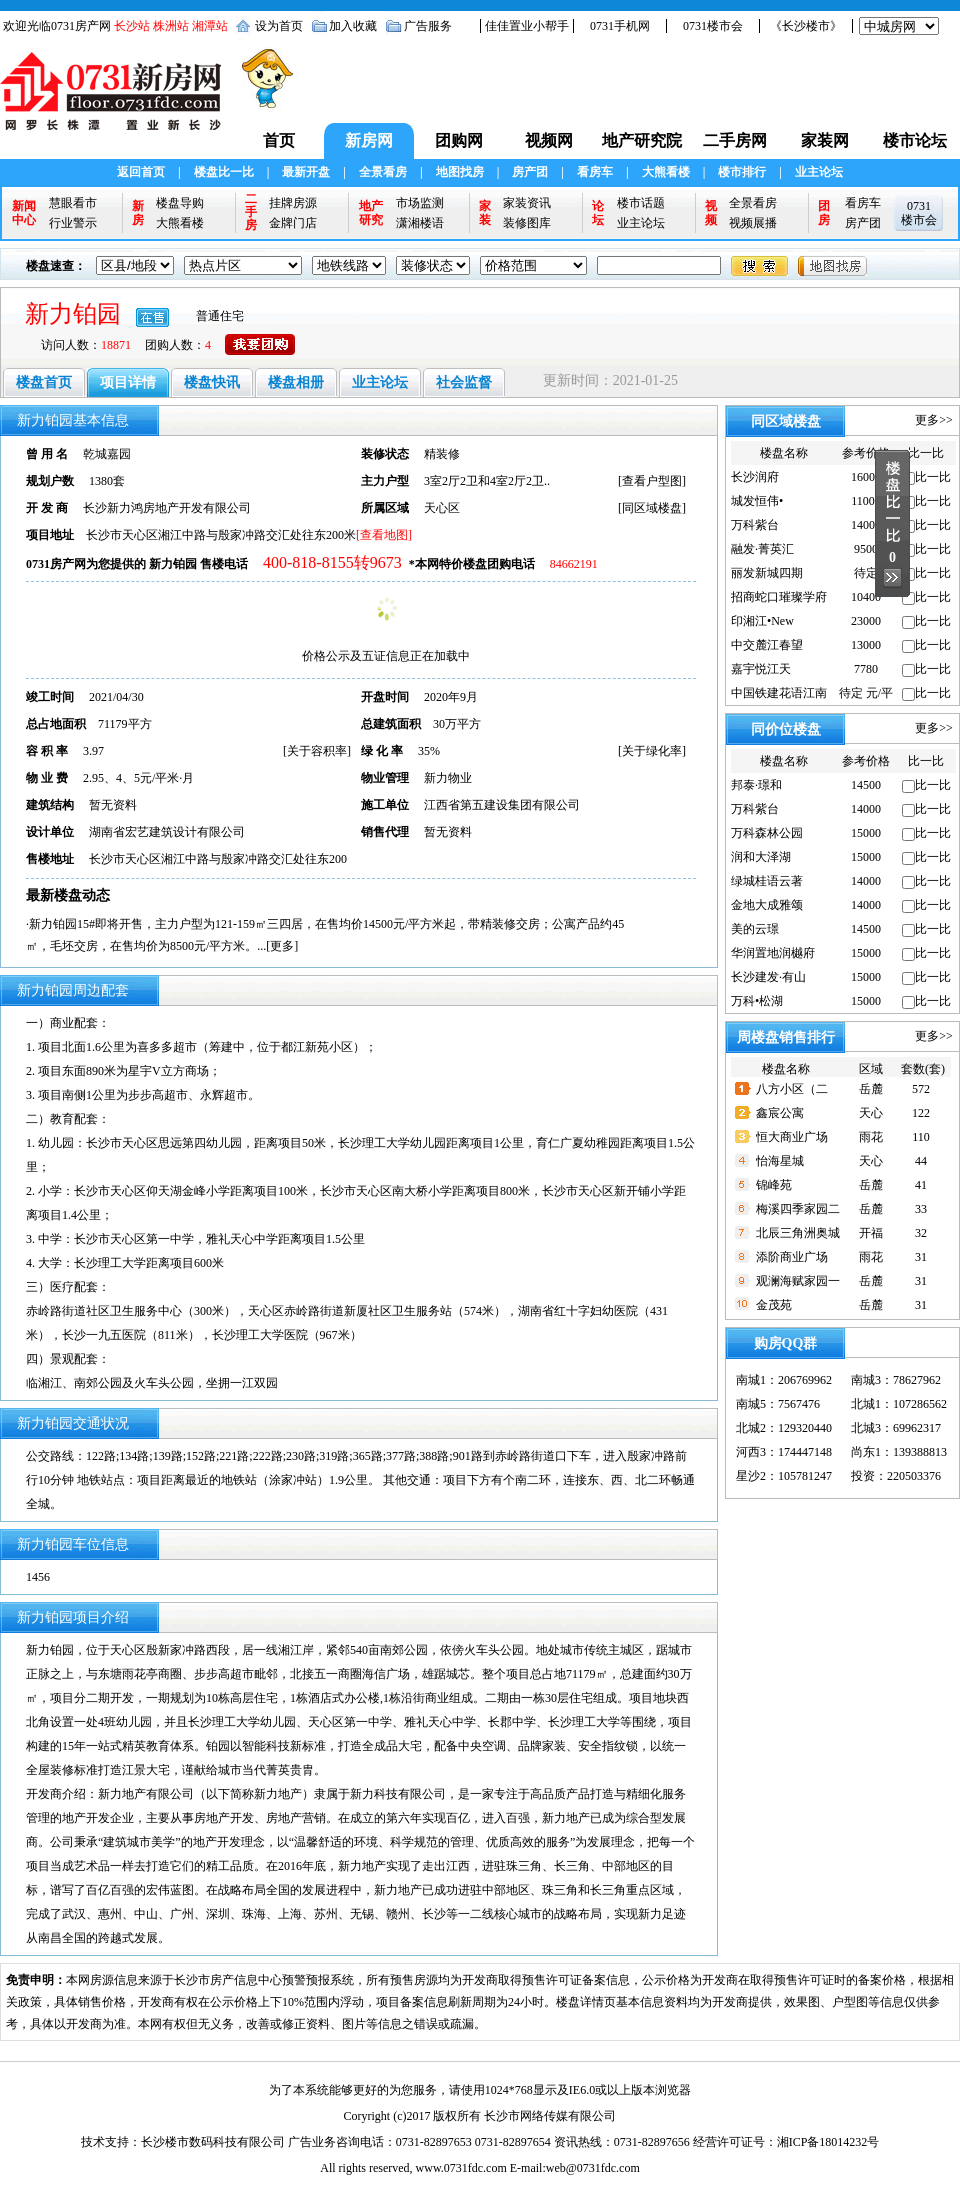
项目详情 (128, 382)
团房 (824, 213)
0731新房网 (117, 101)
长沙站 (132, 26)
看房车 (595, 172)
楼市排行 (742, 172)
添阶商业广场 (792, 1257)
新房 (138, 213)
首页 (279, 140)
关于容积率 (317, 751)
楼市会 (919, 220)
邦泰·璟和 (756, 785)
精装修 (442, 454)
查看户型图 (652, 481)
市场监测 (420, 203)
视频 (711, 213)
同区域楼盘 (652, 508)
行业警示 (73, 223)
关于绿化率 (652, 751)
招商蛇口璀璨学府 (779, 597)
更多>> (934, 420)
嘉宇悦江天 (761, 669)
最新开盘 (306, 172)
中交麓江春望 (767, 645)
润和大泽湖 (761, 857)
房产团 (530, 172)
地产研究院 (642, 140)
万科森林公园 (767, 833)
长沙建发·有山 (768, 977)
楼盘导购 (180, 203)
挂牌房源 (293, 203)
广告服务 (428, 26)
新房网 (369, 140)
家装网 (825, 140)
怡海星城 (780, 1161)
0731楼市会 (713, 26)
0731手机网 (620, 26)
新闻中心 (24, 213)
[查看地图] (384, 535)
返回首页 (141, 172)
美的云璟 (755, 929)
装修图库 (527, 223)
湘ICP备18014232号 (828, 2142)
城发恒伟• (757, 501)
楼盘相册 (296, 382)
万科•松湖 (757, 1001)
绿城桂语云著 (767, 881)
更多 (282, 946)
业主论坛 (819, 172)
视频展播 (753, 223)
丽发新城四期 (767, 573)
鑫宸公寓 (780, 1113)
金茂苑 (774, 1305)
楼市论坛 (915, 140)
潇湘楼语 (420, 223)
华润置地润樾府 (773, 953)
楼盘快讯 (212, 382)
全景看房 (383, 172)
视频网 (549, 140)
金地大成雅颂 (767, 905)
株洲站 (171, 26)
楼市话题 (641, 203)
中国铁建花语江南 (779, 693)
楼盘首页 (44, 382)
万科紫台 (755, 525)
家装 (485, 213)
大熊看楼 (666, 172)
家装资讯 (527, 203)
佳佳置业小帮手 (527, 26)
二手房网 (735, 140)
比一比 (933, 477)
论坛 (598, 213)
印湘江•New (762, 621)
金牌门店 (293, 223)
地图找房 (460, 172)
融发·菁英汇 (762, 549)
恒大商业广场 (792, 1137)
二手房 (251, 212)
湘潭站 (210, 26)
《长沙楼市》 (806, 26)
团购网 (459, 140)
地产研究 (371, 213)
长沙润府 (755, 477)
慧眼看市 (73, 203)
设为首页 (279, 26)
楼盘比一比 (224, 172)
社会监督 (464, 382)
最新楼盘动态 (68, 895)
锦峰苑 (774, 1185)
